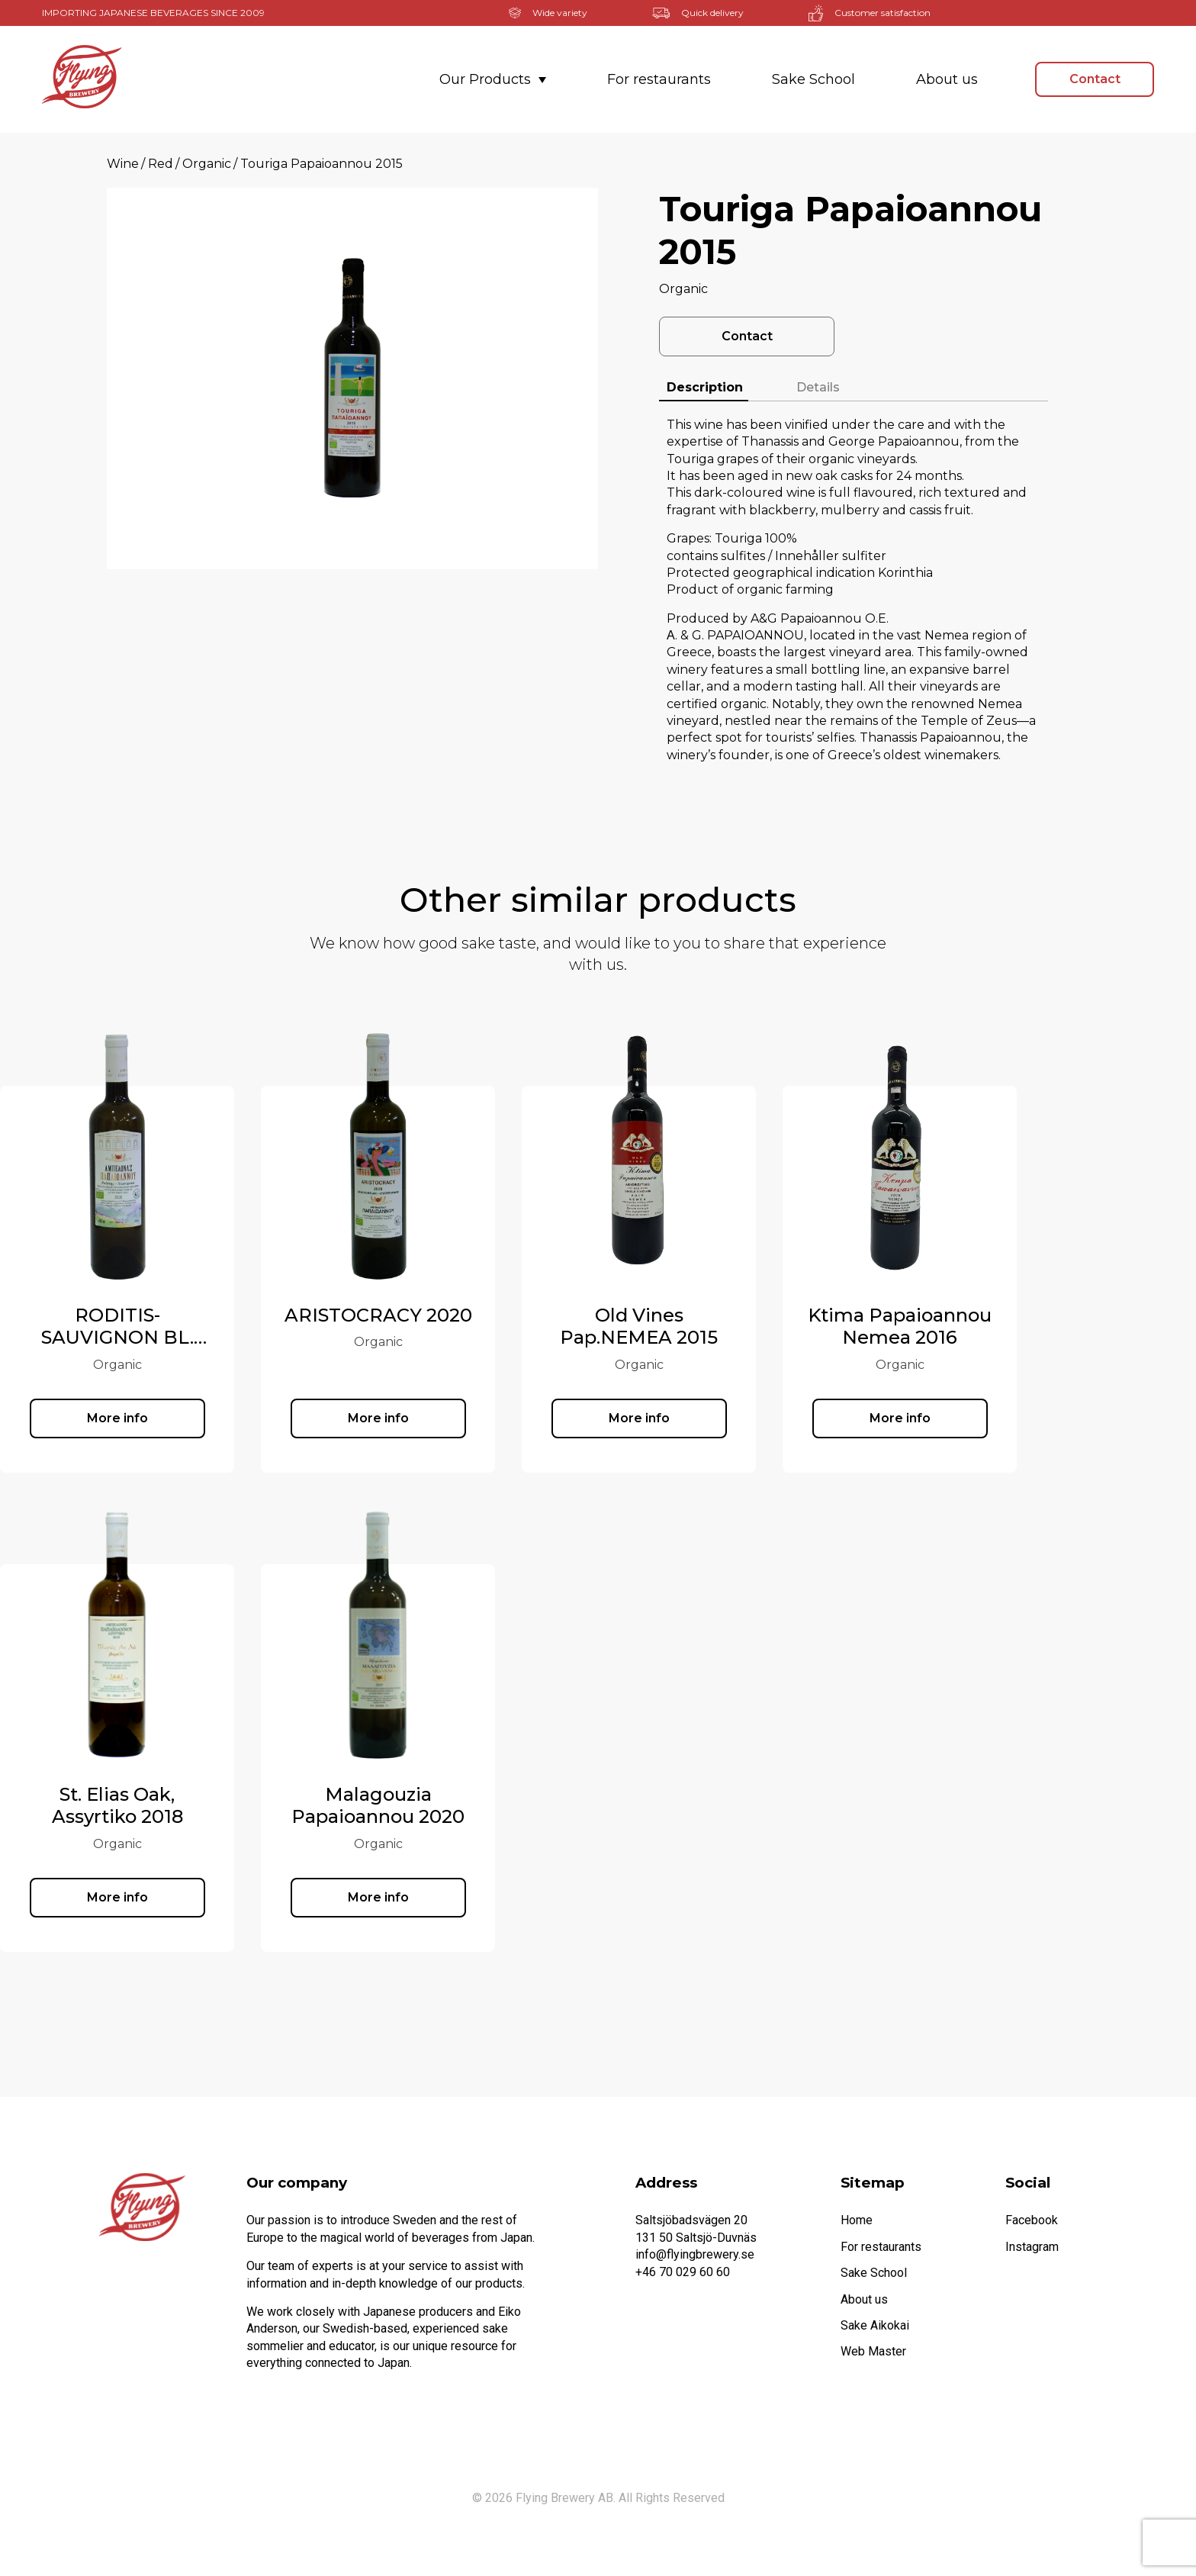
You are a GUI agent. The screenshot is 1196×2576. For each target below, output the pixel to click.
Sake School (813, 79)
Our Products (492, 79)
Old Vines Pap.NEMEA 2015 (730, 1326)
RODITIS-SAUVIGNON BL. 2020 (208, 1337)
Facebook (1031, 2220)
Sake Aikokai (875, 2325)
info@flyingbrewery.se (694, 2254)
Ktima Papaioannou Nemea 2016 (990, 1326)
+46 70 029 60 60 (682, 2272)
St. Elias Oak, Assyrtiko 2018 (208, 1805)
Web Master (873, 2351)
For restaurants (659, 79)
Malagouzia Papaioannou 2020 (468, 1805)
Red (160, 163)
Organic (206, 163)
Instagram (1032, 2247)
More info (208, 1418)
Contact (1094, 79)
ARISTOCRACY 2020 (469, 1315)
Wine (123, 163)
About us (947, 79)
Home (857, 2220)
